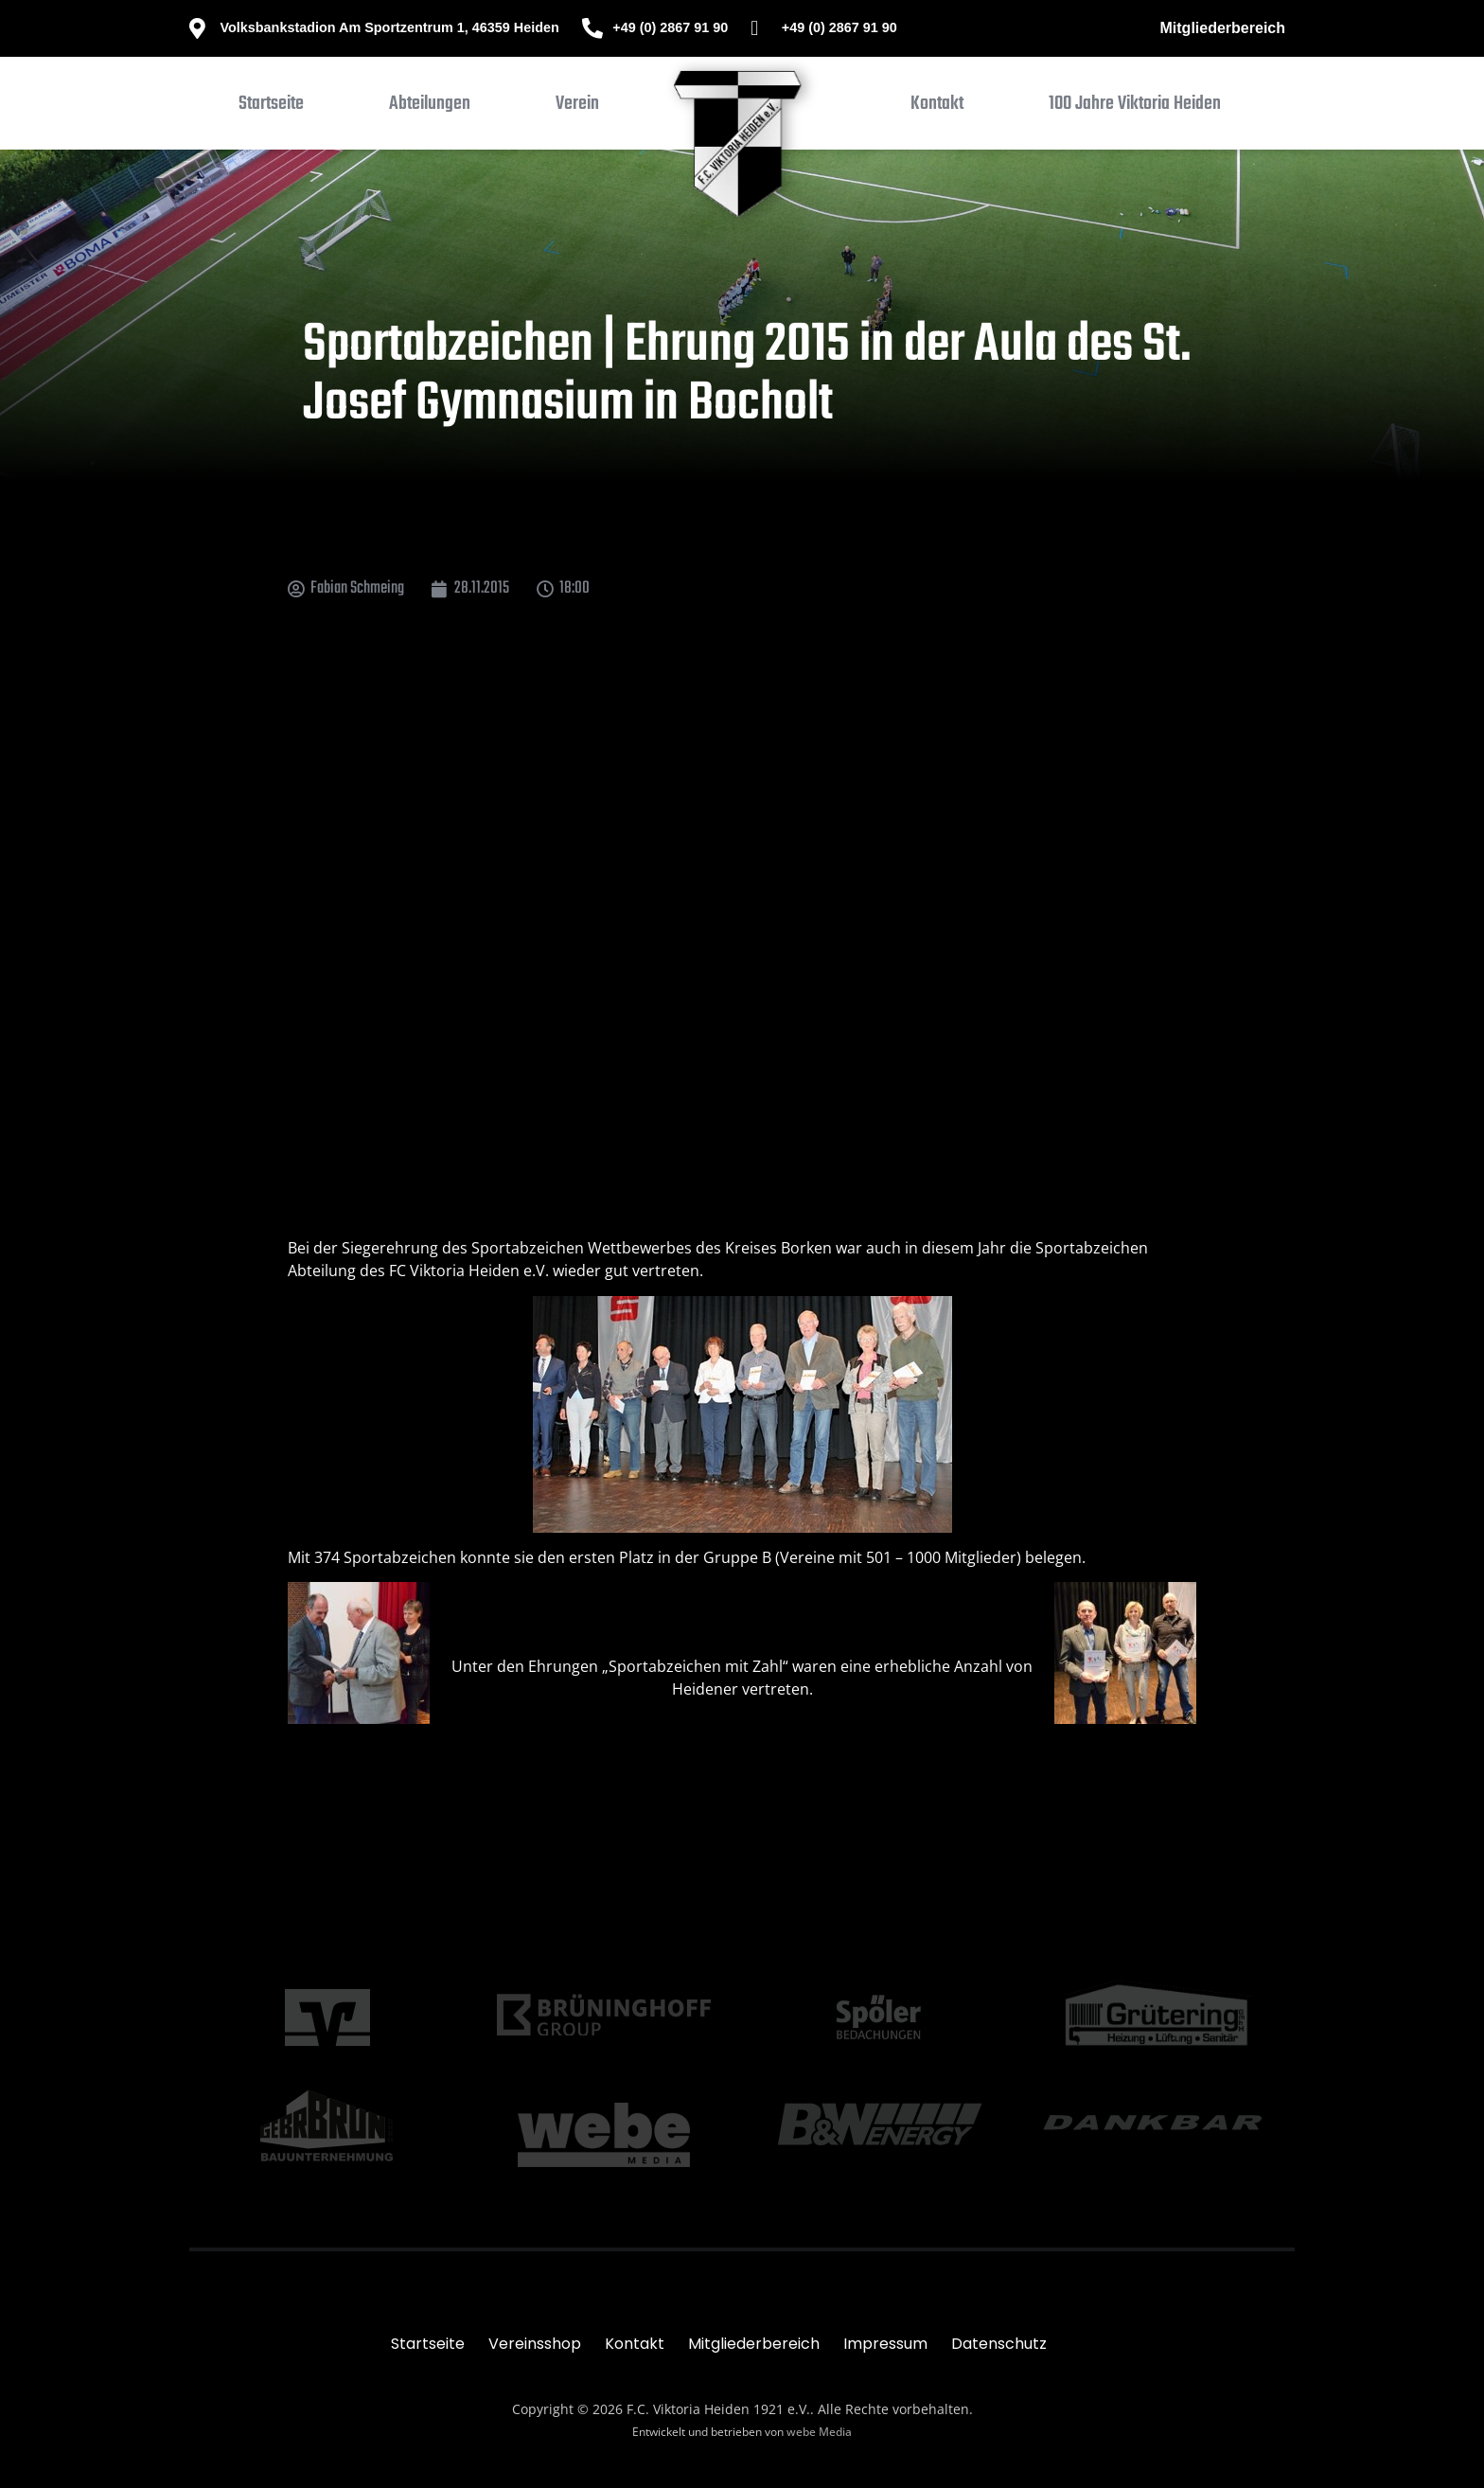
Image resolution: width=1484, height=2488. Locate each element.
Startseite (428, 2344)
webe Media (819, 2432)
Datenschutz (999, 2344)
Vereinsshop (534, 2344)
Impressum (885, 2344)
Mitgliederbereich (1222, 28)
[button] (429, 108)
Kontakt (634, 2344)
